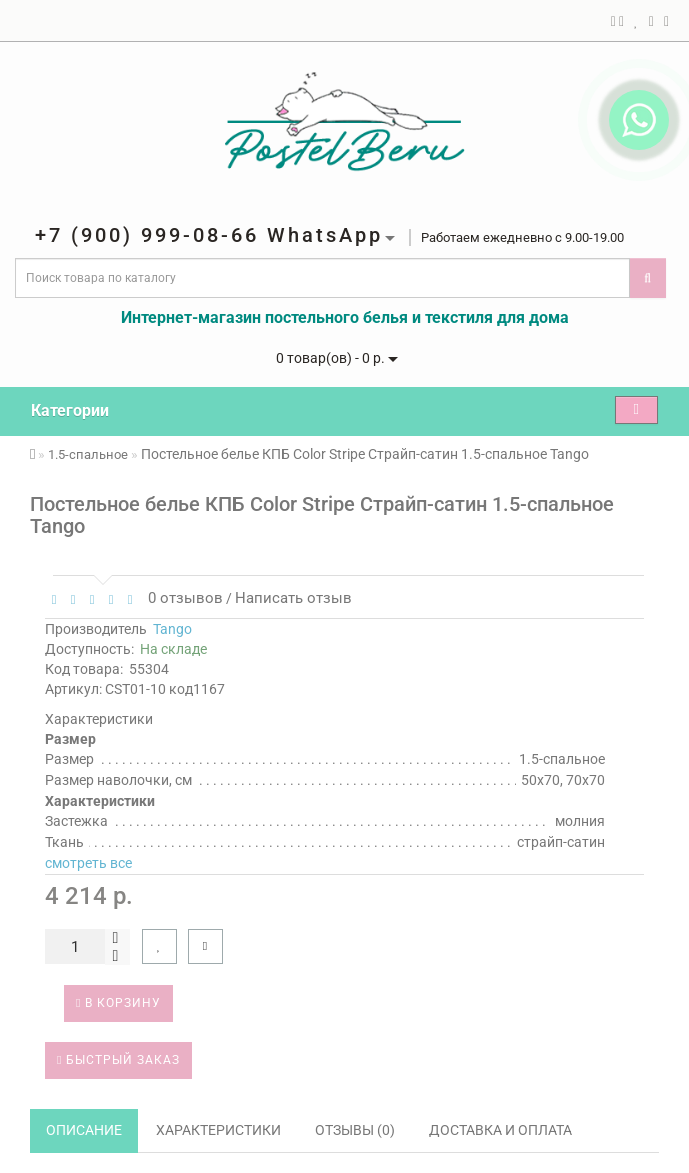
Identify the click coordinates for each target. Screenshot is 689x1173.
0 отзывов (181, 598)
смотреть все (88, 863)
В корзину (118, 1003)
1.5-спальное (88, 454)
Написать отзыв (293, 598)
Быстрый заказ (118, 1060)
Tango (172, 629)
